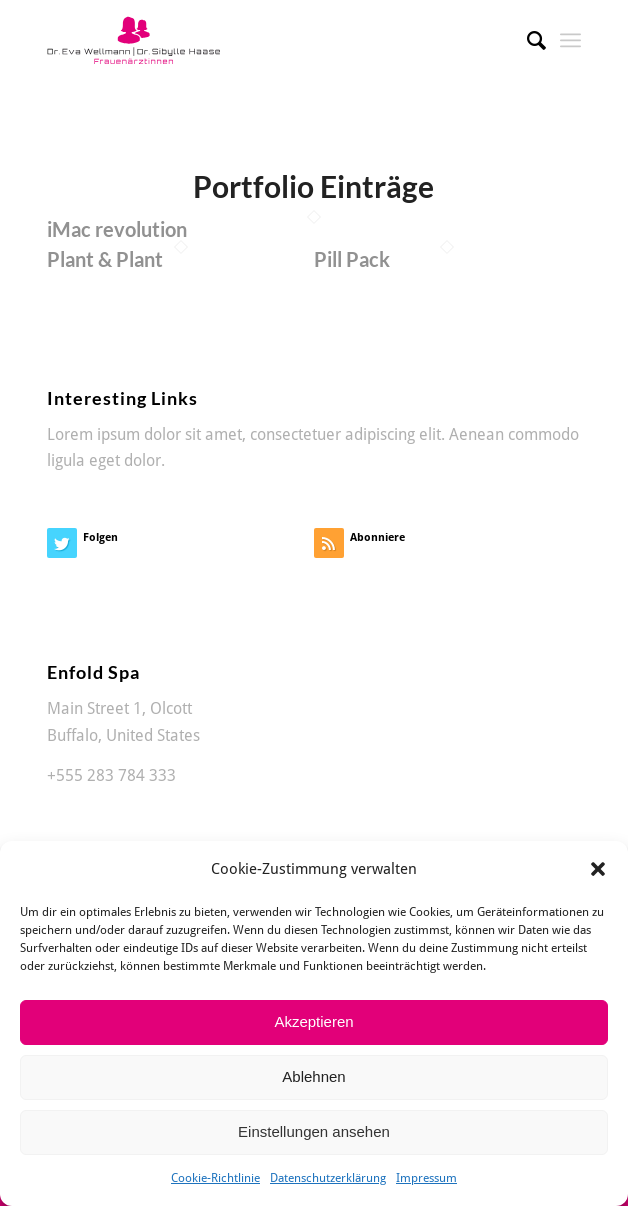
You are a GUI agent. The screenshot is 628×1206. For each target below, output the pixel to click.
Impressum (426, 1178)
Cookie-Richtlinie (215, 1178)
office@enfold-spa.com (128, 801)
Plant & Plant (105, 259)
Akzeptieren (313, 1021)
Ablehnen (313, 1076)
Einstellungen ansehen (314, 1131)
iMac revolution (117, 229)
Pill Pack (352, 259)
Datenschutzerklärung (328, 1178)
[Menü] (570, 40)
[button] (598, 869)
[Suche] (526, 40)
